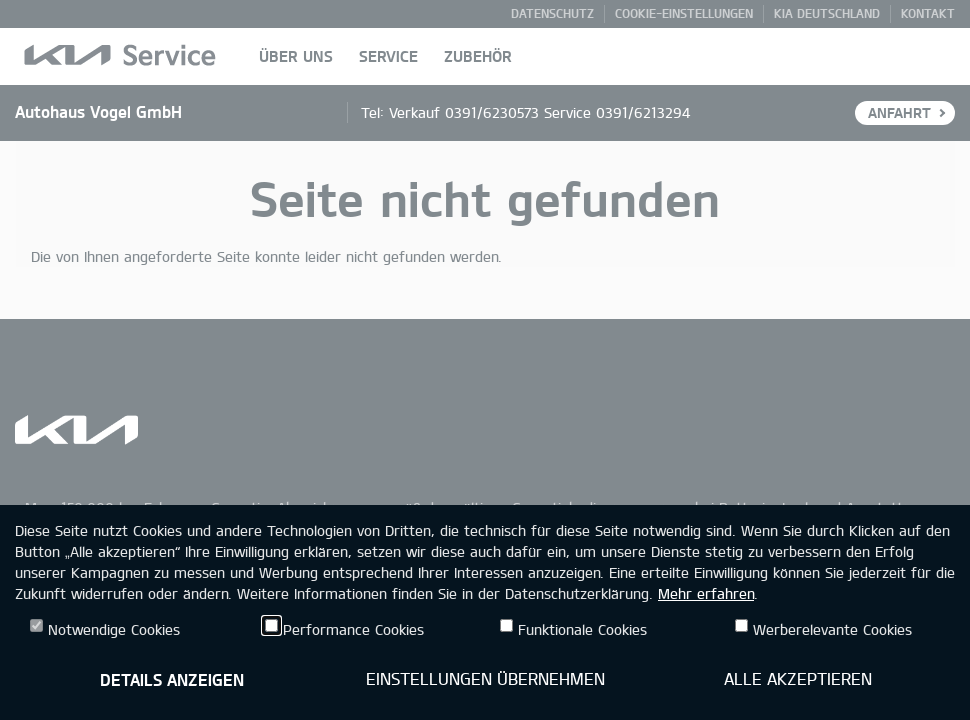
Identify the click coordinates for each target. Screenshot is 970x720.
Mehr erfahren (706, 593)
